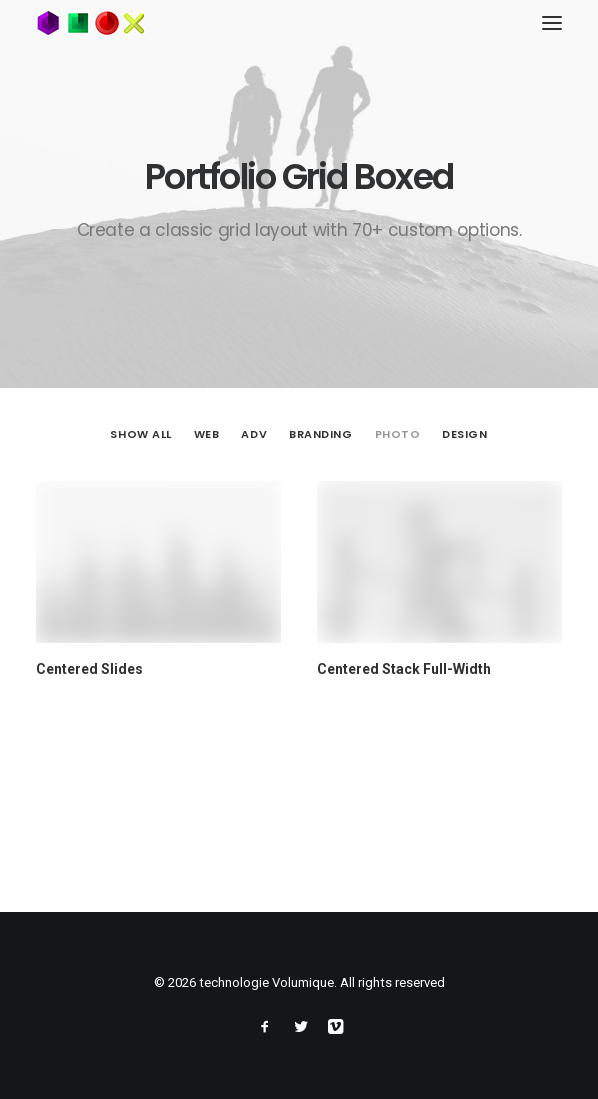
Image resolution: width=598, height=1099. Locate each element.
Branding (320, 434)
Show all (140, 434)
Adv (254, 434)
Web (207, 434)
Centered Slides (89, 669)
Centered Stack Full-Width (404, 671)
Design (464, 434)
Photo (398, 434)
